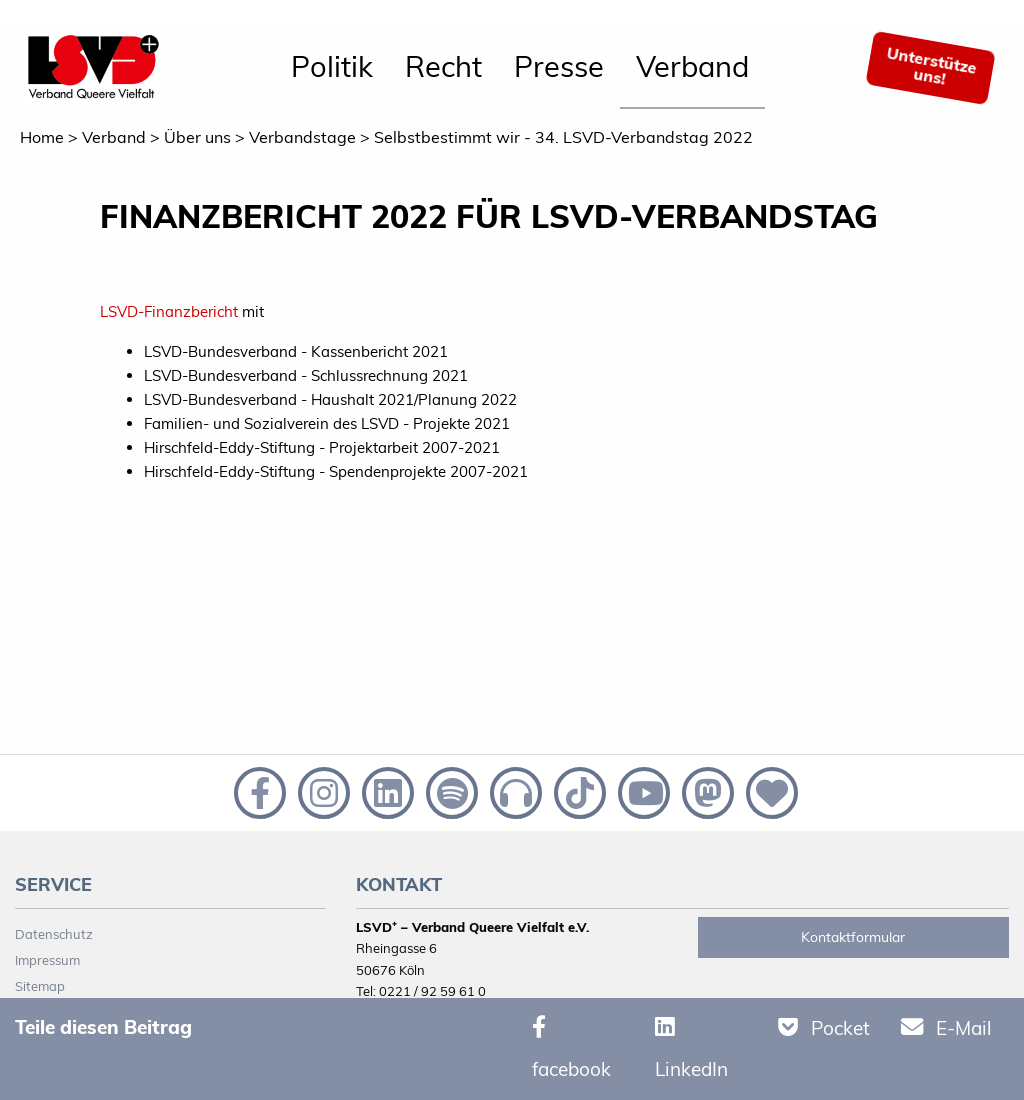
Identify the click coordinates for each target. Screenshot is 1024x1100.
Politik (332, 66)
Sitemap (40, 986)
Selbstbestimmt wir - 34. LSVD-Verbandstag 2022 (563, 137)
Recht (443, 66)
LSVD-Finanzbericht (169, 311)
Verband (692, 66)
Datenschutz (54, 934)
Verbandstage (302, 137)
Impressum (47, 960)
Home (42, 137)
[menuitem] (332, 68)
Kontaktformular (853, 937)
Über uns (197, 137)
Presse (559, 66)
